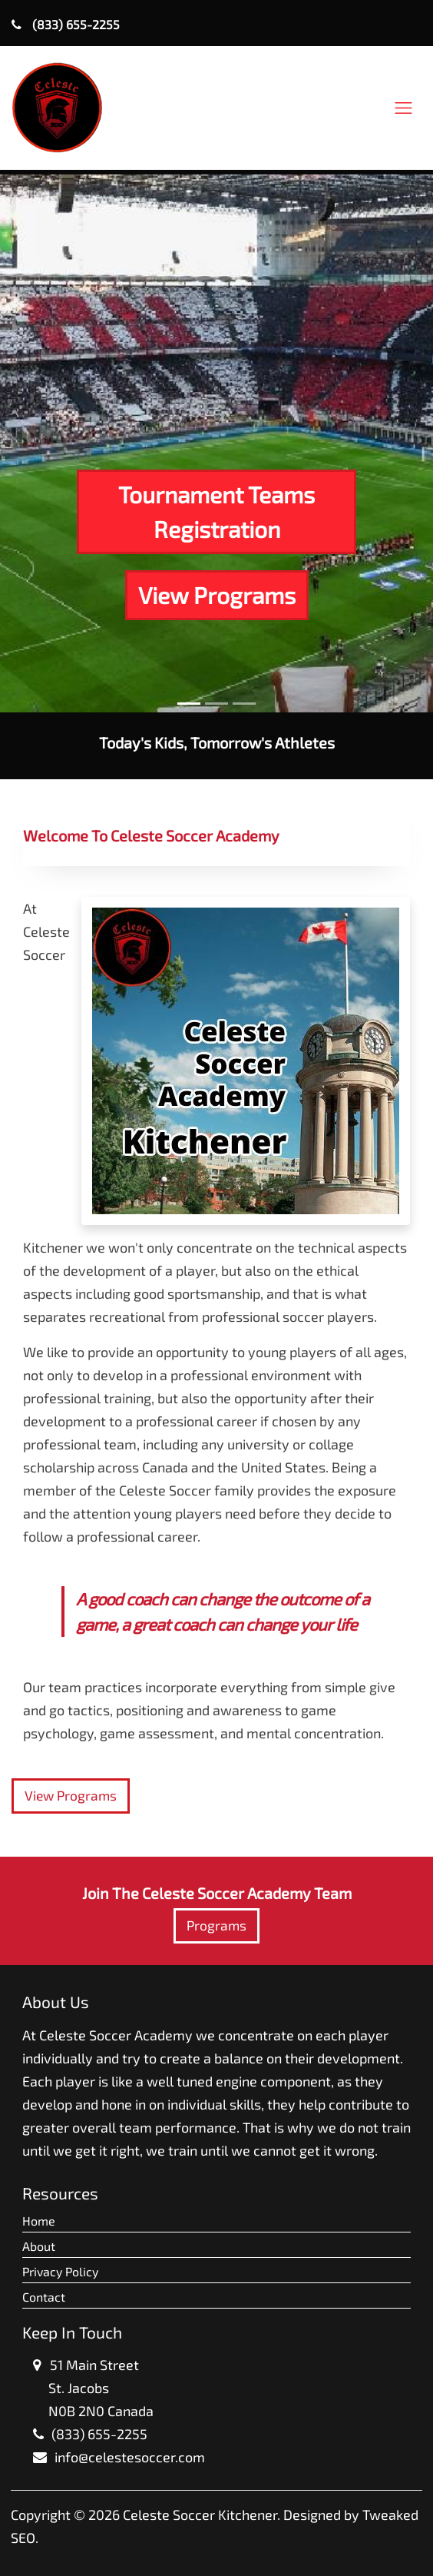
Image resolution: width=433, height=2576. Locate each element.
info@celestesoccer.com (130, 2456)
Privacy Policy (60, 2271)
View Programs (217, 595)
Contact (43, 2296)
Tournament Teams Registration (216, 511)
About (38, 2246)
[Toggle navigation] (403, 108)
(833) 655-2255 (66, 24)
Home (38, 2220)
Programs (216, 1925)
